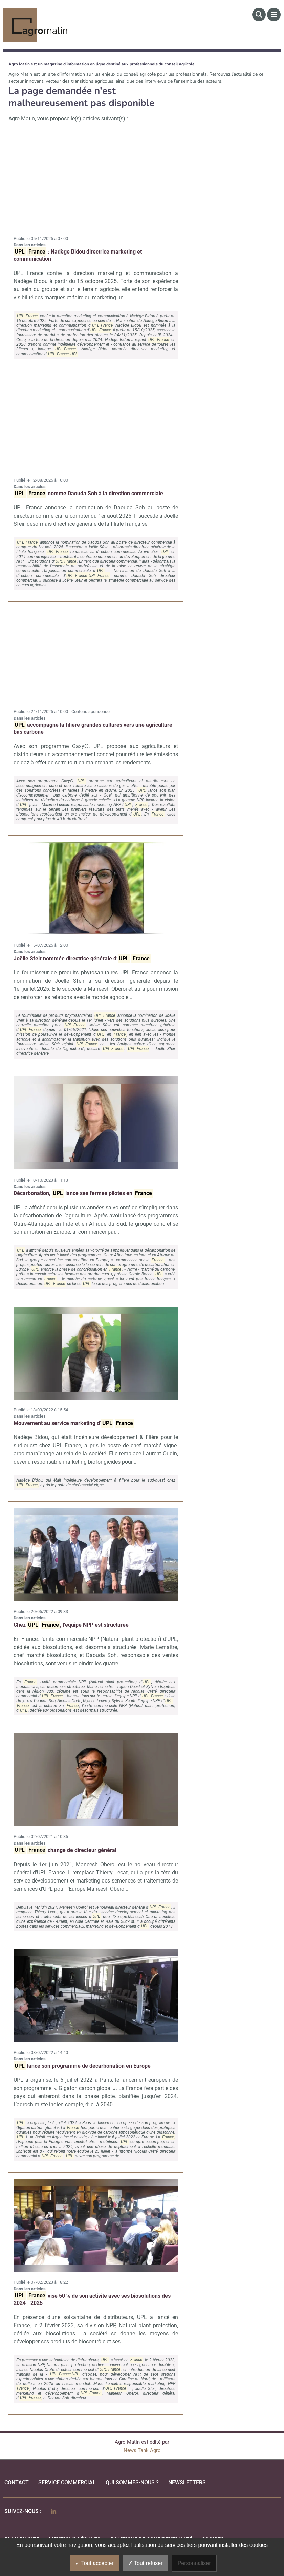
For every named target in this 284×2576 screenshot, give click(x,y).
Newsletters (187, 2482)
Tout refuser (145, 2563)
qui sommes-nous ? (132, 2482)
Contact (16, 2482)
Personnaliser (194, 2563)
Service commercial (67, 2482)
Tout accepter (94, 2563)
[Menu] (274, 14)
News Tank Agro (142, 2450)
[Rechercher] (259, 14)
